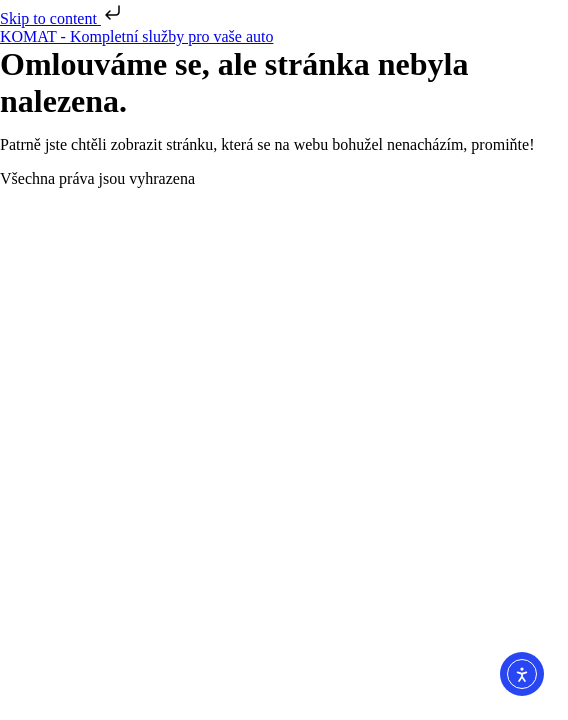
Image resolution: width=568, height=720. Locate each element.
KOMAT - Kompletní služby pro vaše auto (136, 36)
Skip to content (62, 18)
